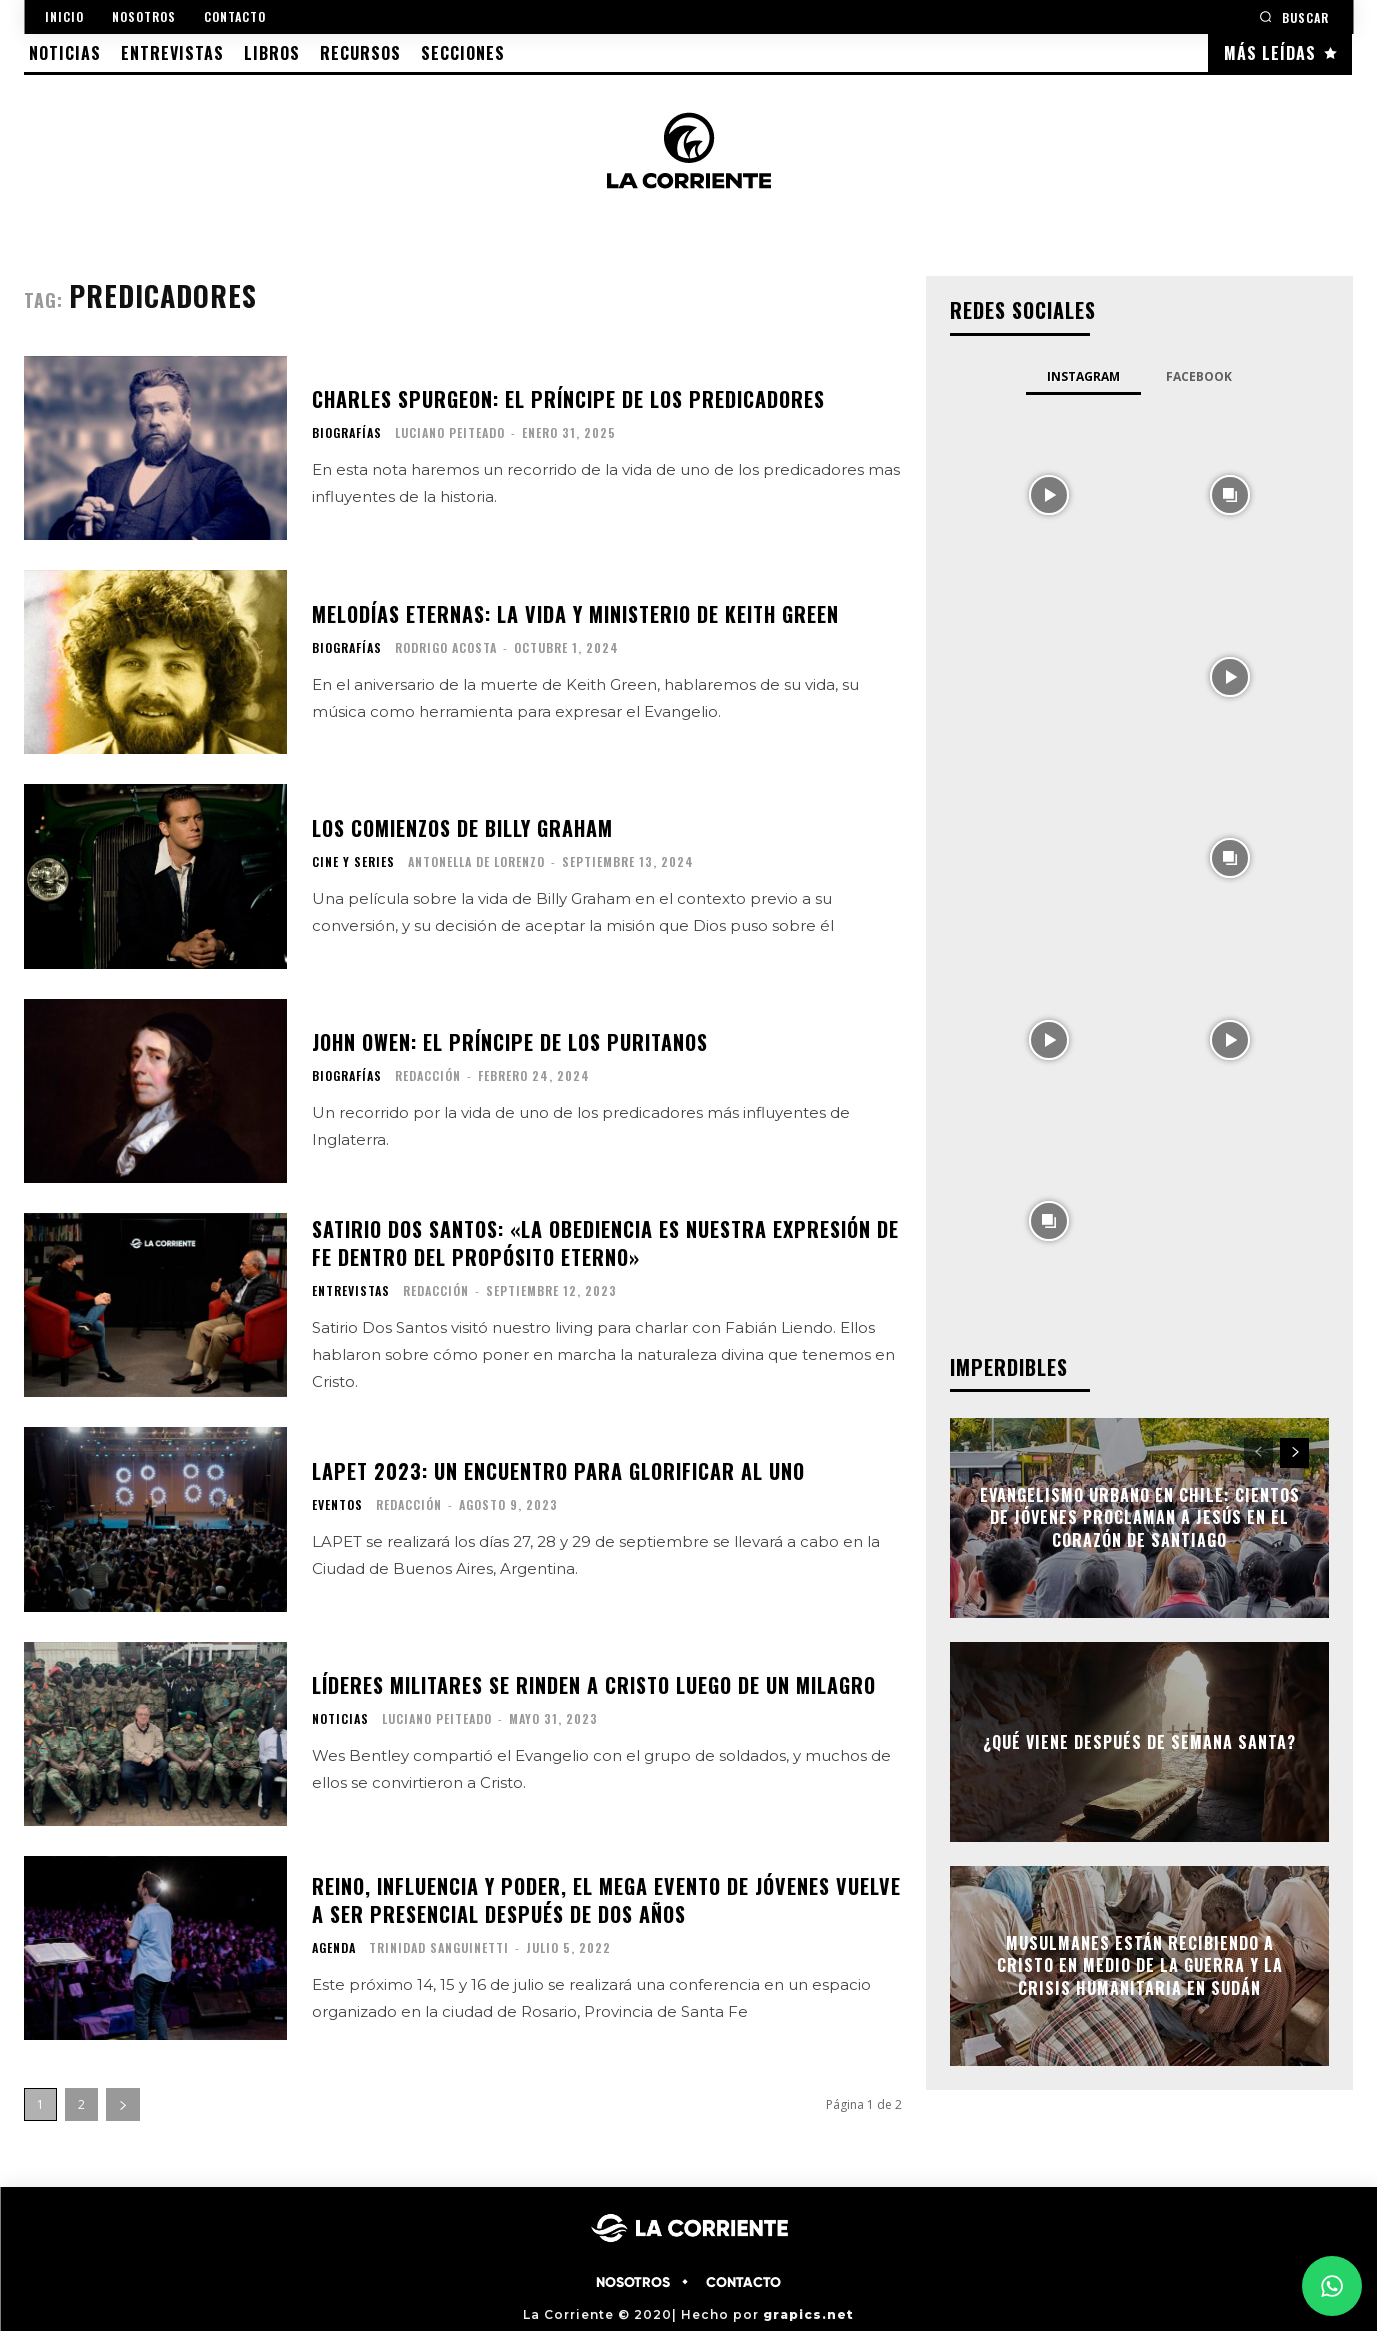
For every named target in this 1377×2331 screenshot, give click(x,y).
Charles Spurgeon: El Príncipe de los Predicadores (568, 399)
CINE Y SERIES (353, 862)
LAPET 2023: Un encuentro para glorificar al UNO (558, 1471)
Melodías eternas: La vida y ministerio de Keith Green (575, 614)
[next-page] (123, 2104)
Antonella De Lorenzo (476, 861)
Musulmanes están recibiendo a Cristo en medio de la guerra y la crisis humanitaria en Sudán (1140, 1965)
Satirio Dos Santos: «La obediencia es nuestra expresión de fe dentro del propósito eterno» (605, 1243)
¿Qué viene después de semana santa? (1139, 1742)
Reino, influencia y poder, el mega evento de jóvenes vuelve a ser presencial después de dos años (606, 1900)
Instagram (1083, 376)
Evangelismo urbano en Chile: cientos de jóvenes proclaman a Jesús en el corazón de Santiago (1140, 1517)
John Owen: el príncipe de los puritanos (510, 1042)
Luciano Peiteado (450, 432)
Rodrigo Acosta (446, 647)
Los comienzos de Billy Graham (462, 828)
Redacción (428, 1075)
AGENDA (334, 1948)
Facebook (1199, 376)
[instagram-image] (1049, 493)
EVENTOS (337, 1505)
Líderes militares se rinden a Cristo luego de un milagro (594, 1685)
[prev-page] (1258, 1453)
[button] (1294, 16)
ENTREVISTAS (351, 1291)
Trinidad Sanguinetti (439, 1947)
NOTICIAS (340, 1719)
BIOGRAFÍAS (347, 433)
